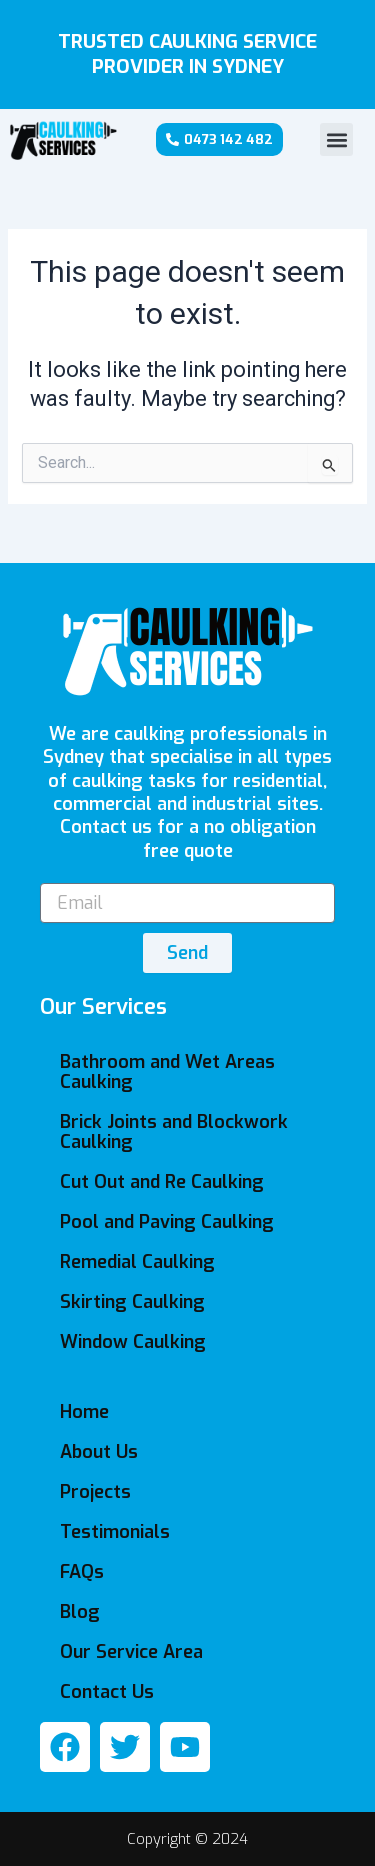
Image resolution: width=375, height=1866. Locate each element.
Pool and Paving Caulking (167, 1222)
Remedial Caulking (137, 1262)
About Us (99, 1452)
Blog (80, 1612)
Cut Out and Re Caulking (162, 1182)
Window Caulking (133, 1342)
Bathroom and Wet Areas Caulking (167, 1072)
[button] (336, 139)
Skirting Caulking (132, 1302)
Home (84, 1412)
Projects (95, 1492)
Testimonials (115, 1532)
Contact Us (107, 1692)
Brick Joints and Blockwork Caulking (174, 1132)
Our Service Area (131, 1652)
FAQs (82, 1572)
